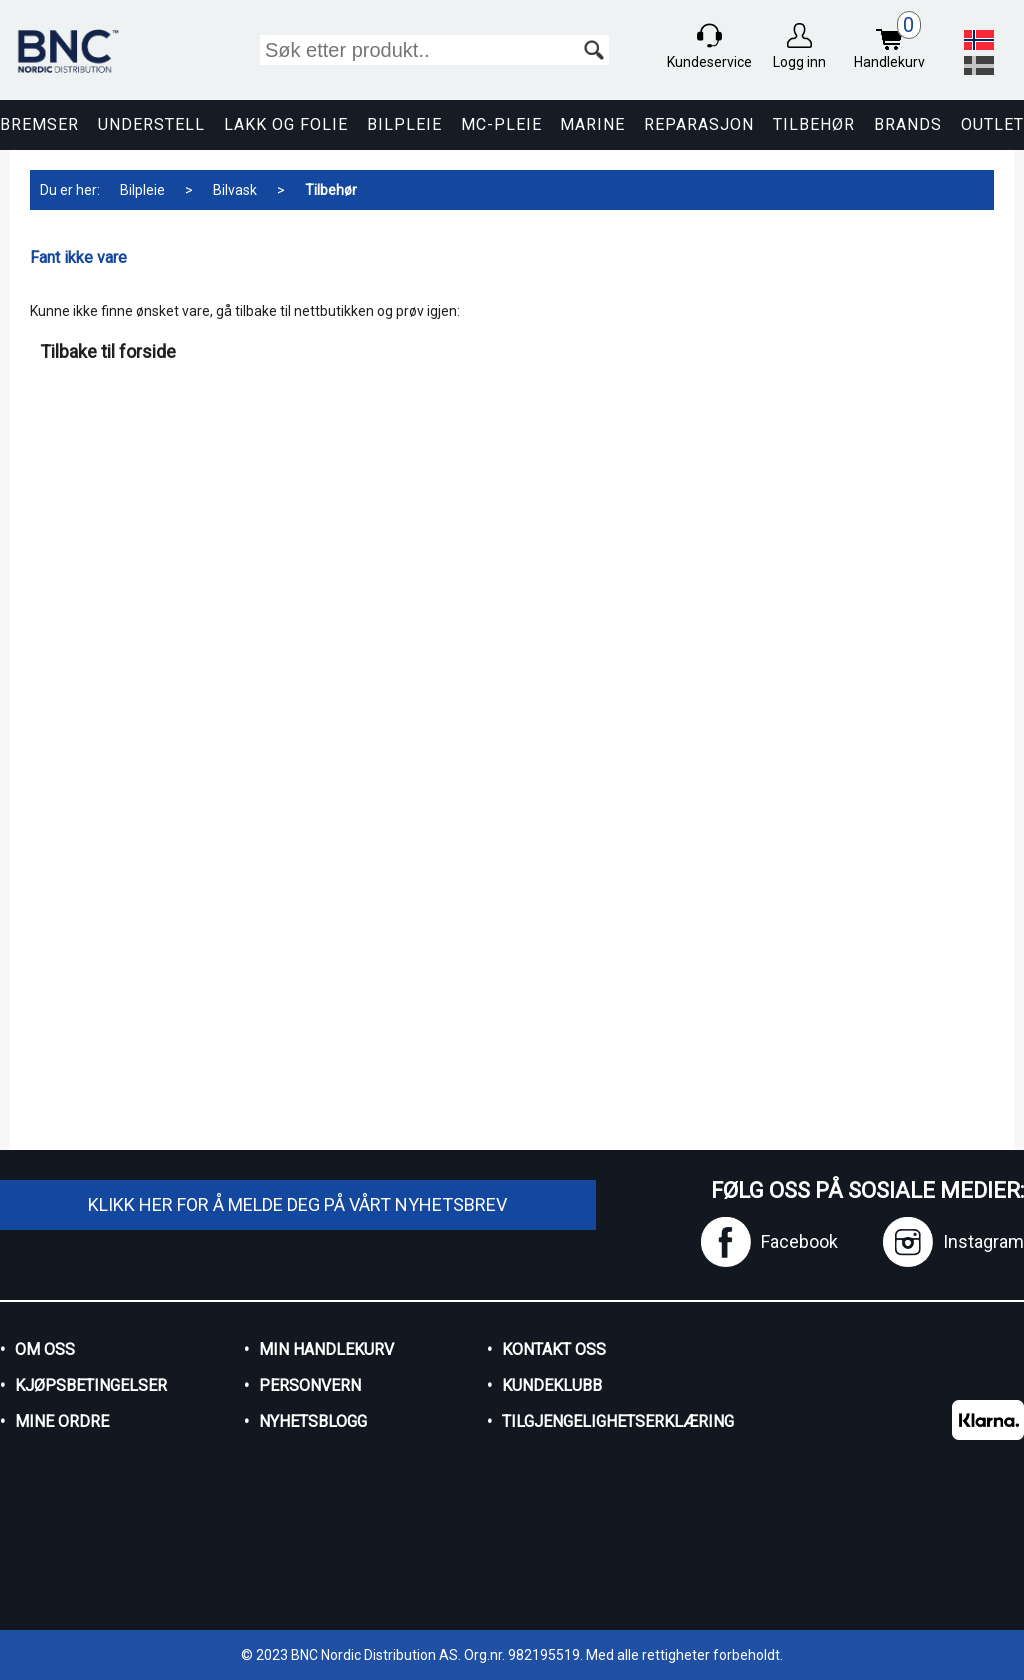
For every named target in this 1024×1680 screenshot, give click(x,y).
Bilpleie (404, 124)
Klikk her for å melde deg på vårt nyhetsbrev (297, 1204)
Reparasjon (699, 124)
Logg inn (799, 62)
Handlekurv (894, 42)
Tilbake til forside (108, 351)
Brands (908, 124)
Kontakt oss (554, 1349)
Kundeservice (709, 62)
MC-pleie (501, 124)
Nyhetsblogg (313, 1421)
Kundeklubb (552, 1385)
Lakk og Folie (286, 124)
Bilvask (235, 190)
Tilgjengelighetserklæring (601, 1421)
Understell (151, 124)
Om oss (45, 1349)
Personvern (310, 1385)
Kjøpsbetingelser (91, 1385)
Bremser (39, 124)
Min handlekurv (326, 1349)
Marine (592, 124)
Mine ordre (62, 1421)
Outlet (992, 124)
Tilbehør (814, 124)
